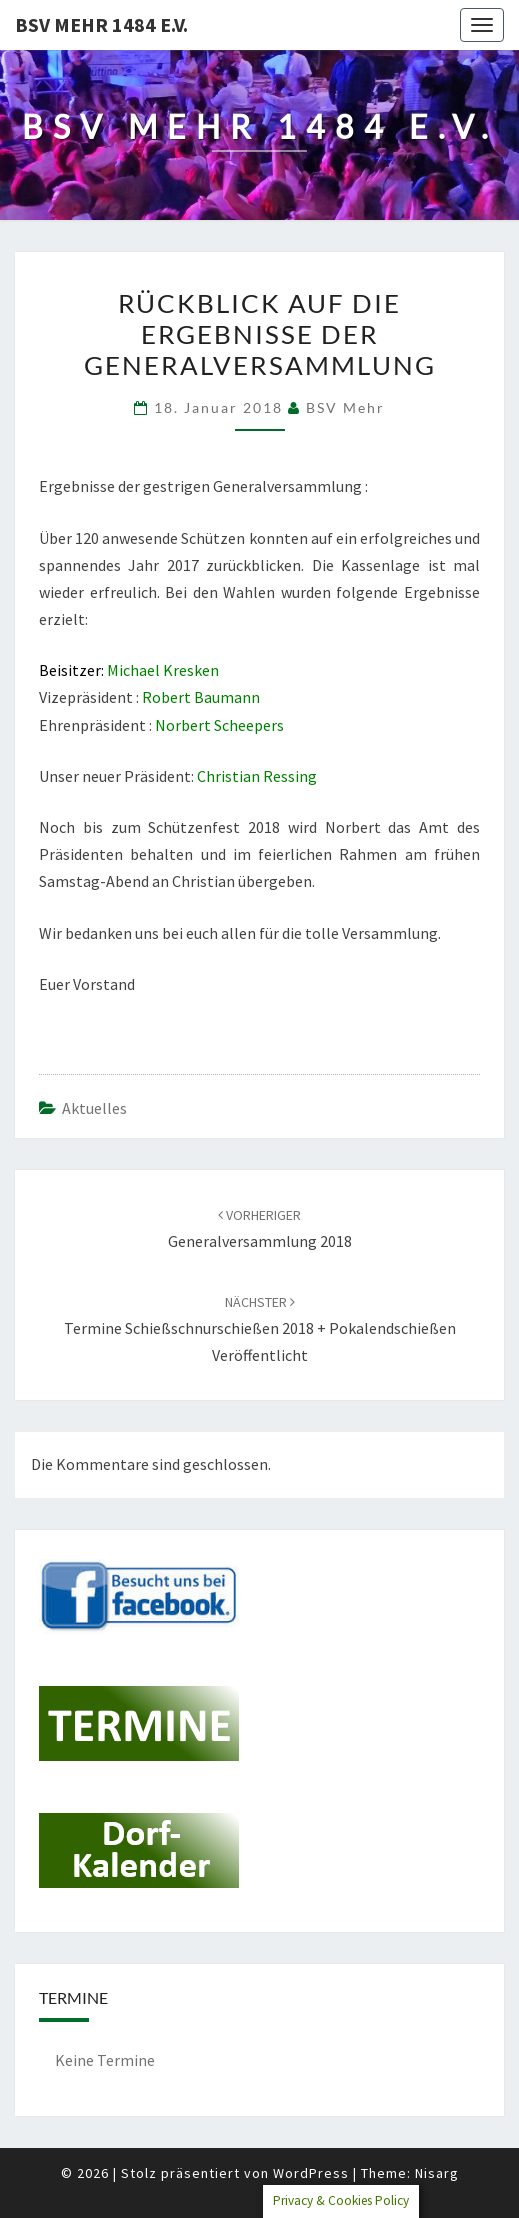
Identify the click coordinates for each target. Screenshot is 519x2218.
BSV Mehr (345, 407)
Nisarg (437, 2173)
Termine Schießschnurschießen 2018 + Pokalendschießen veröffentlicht (260, 1329)
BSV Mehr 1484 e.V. (101, 24)
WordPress (311, 2173)
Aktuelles (94, 1108)
